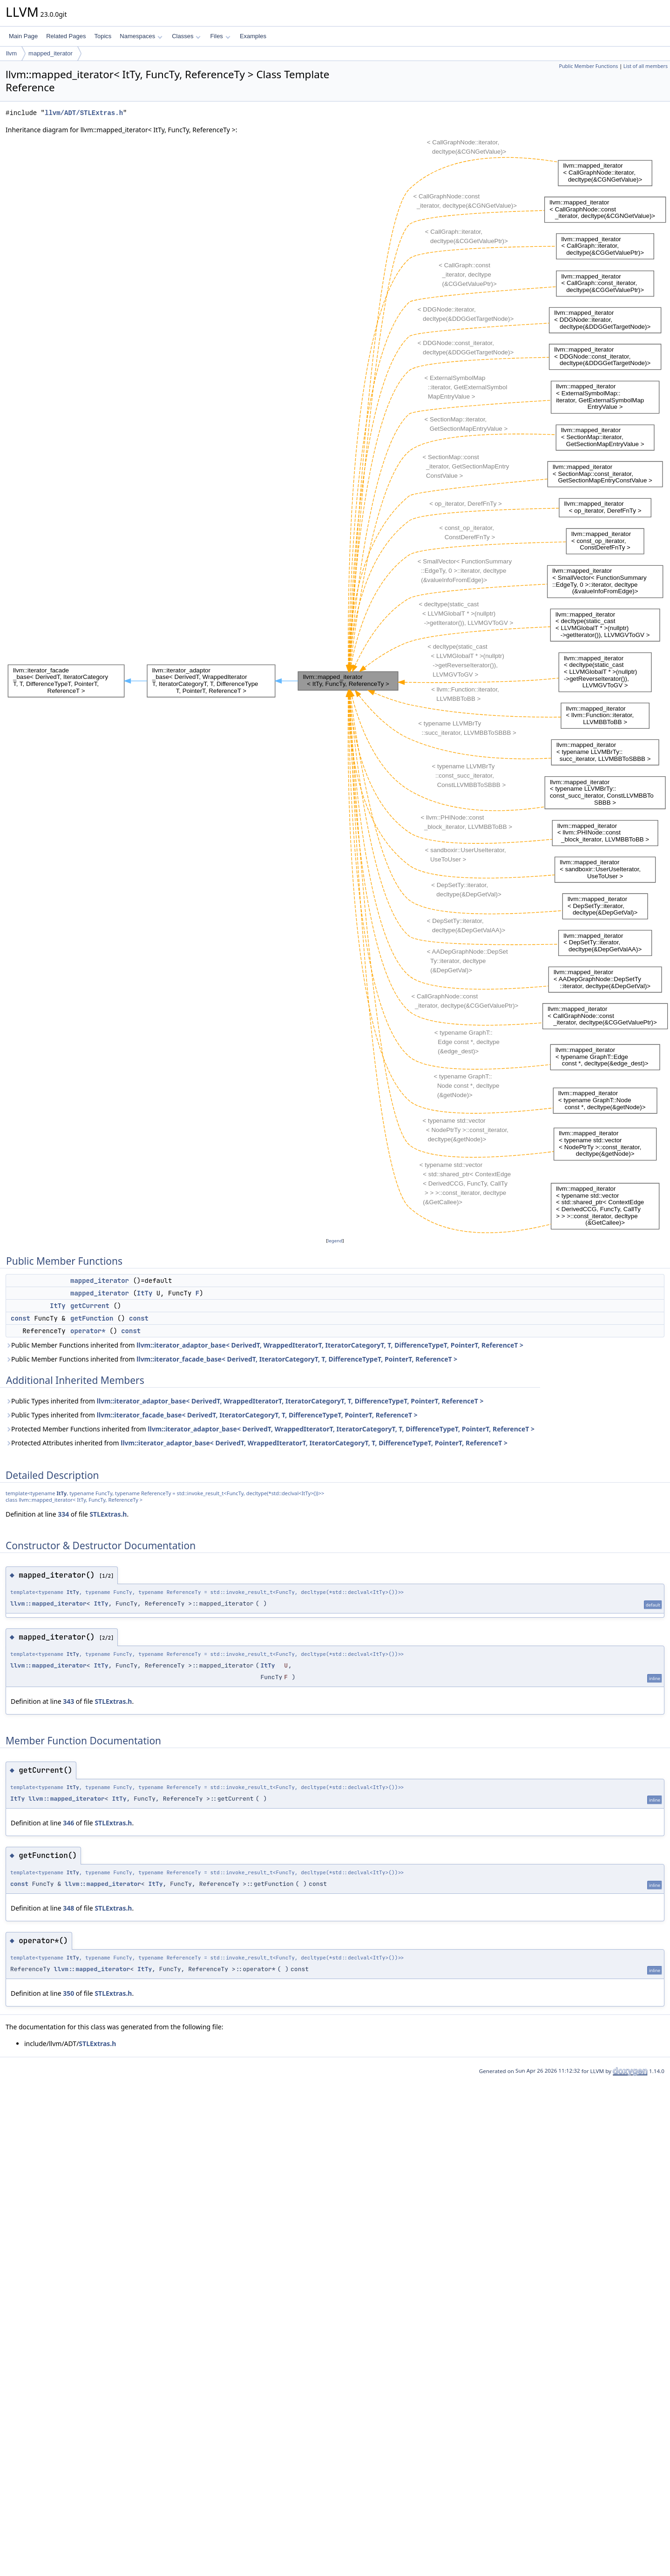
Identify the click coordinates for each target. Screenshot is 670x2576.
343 (68, 1701)
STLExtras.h (108, 1514)
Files (220, 36)
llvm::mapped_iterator (48, 1603)
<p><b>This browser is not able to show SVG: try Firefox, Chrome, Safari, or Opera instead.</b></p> (338, 685)
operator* (88, 1331)
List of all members (645, 66)
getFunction (91, 1318)
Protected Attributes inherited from (257, 1442)
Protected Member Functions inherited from (270, 1428)
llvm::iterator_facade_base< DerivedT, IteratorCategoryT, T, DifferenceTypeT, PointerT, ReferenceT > (296, 1359)
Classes (186, 36)
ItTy (145, 1293)
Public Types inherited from (245, 1400)
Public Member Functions (588, 66)
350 (68, 1993)
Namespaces (141, 36)
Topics (102, 36)
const (20, 1318)
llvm (11, 53)
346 (68, 1822)
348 (68, 1908)
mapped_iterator (50, 53)
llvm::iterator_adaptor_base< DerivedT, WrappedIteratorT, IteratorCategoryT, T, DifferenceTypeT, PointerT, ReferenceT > (329, 1345)
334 (63, 1514)
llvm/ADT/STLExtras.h (84, 112)
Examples (253, 36)
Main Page (23, 36)
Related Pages (66, 36)
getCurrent (89, 1306)
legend (335, 1241)
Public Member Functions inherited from (264, 1345)
